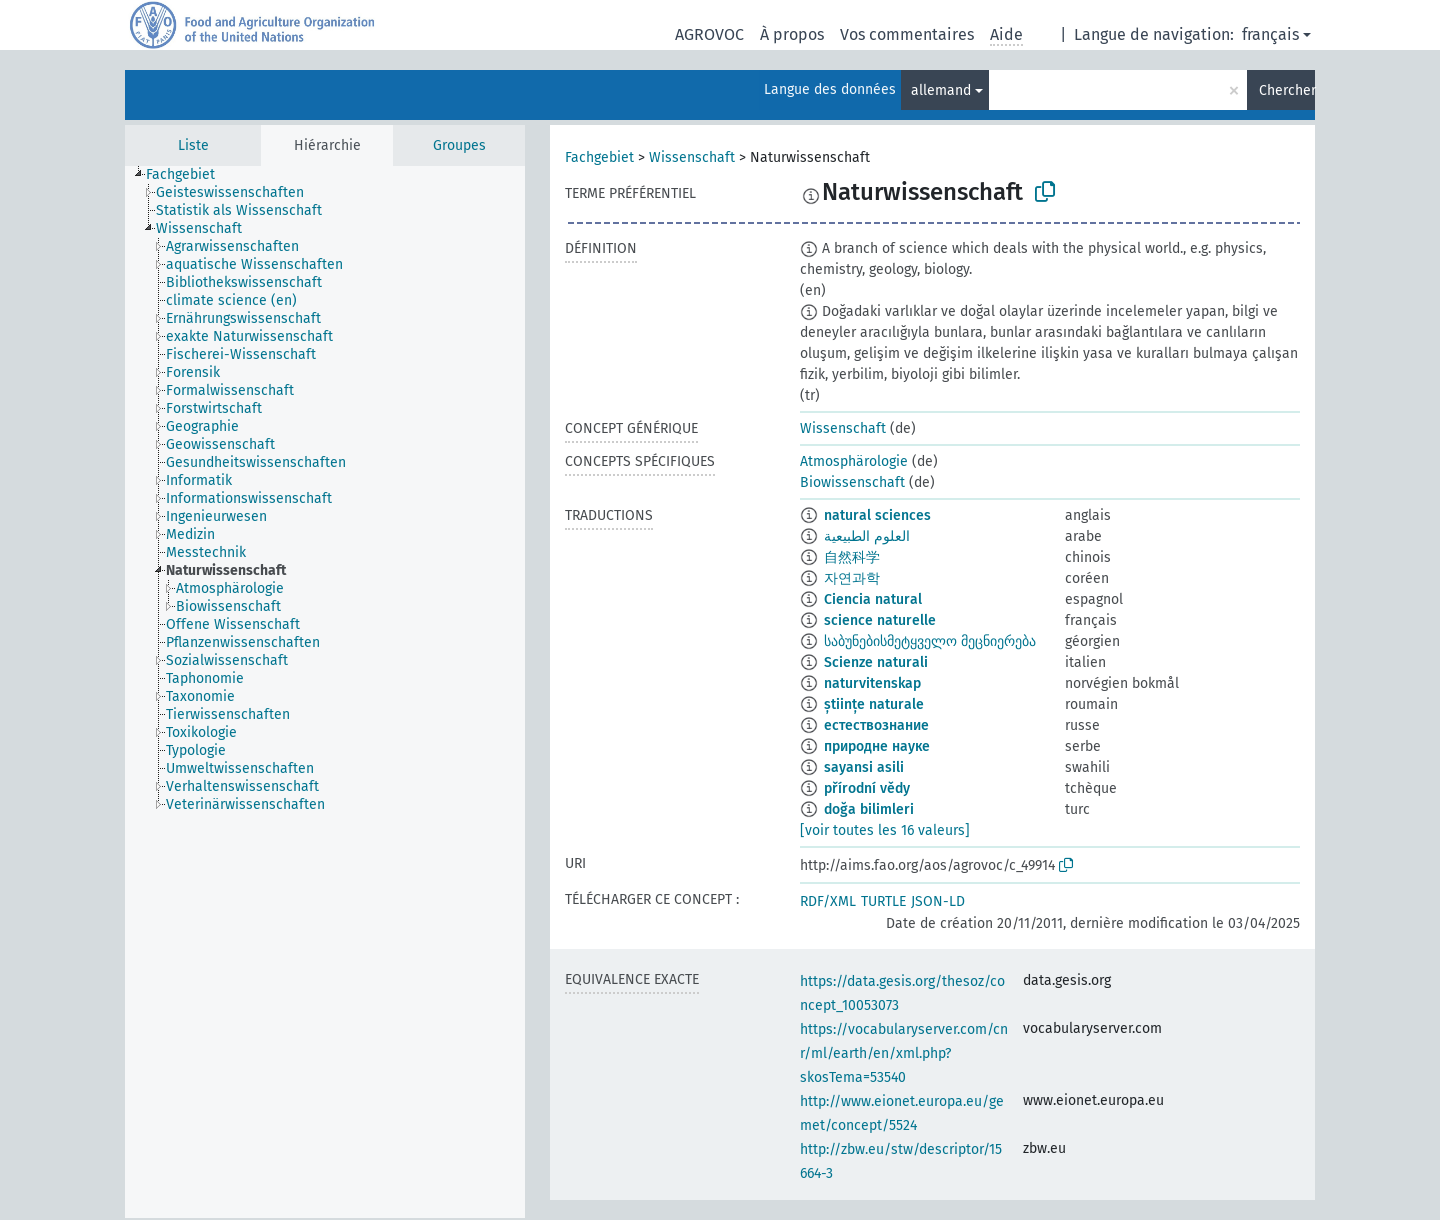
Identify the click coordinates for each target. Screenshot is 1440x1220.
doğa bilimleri (869, 809)
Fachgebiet (599, 157)
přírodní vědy (867, 788)
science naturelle (880, 620)
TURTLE (883, 901)
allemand (941, 90)
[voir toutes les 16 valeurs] (885, 830)
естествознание (876, 725)
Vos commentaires (907, 34)
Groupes (459, 145)
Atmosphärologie (854, 461)
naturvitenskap (872, 683)
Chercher (1287, 90)
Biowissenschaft (852, 482)
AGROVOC (709, 34)
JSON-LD (938, 901)
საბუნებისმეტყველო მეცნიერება (930, 641)
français (1270, 34)
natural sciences (877, 515)
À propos (792, 34)
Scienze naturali (876, 662)
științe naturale (874, 704)
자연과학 (852, 578)
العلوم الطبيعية (867, 536)
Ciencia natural (873, 599)
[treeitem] (189, 175)
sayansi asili (864, 767)
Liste (193, 145)
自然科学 (852, 557)
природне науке (877, 746)
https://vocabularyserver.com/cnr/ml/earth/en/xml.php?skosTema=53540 (904, 1053)
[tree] (325, 692)
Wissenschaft (692, 157)
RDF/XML (828, 901)
